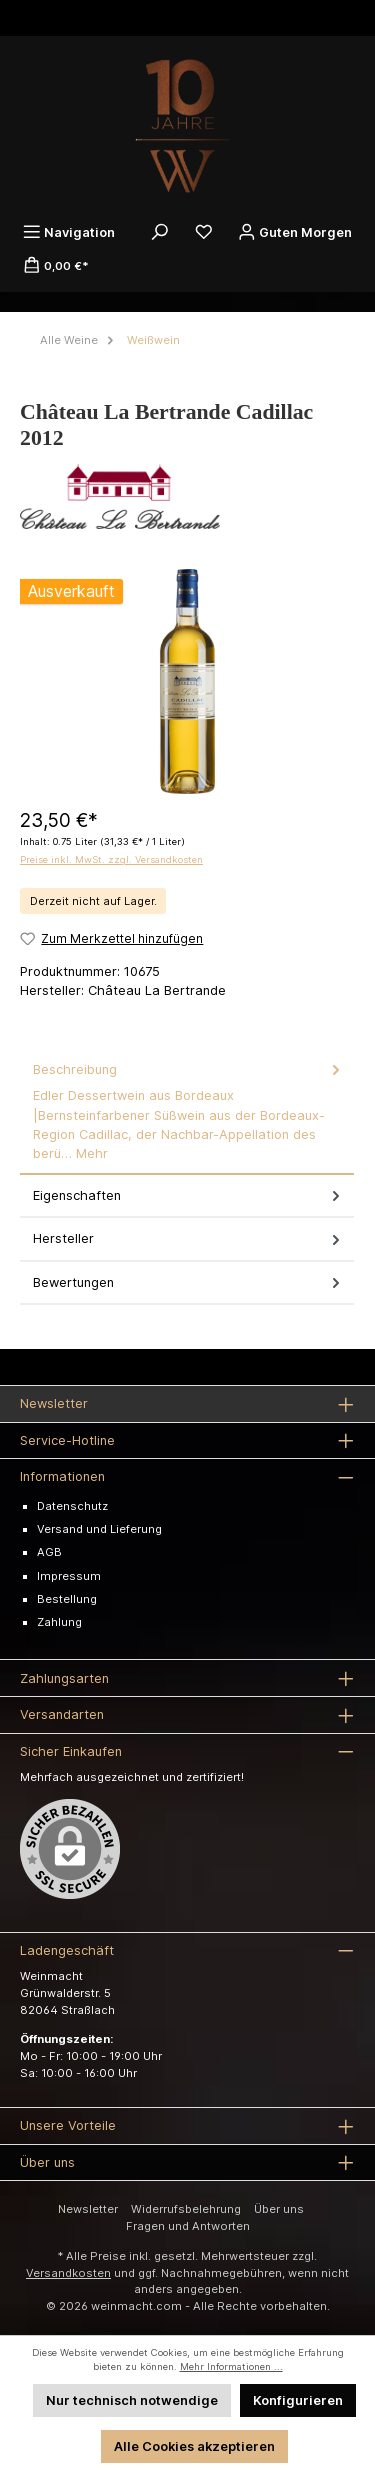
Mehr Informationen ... (231, 2366)
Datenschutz (72, 1506)
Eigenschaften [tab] (188, 1195)
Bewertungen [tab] (188, 1282)
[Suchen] (160, 232)
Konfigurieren (298, 2400)
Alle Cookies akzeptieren (194, 2446)
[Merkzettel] (204, 232)
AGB (49, 1552)
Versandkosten (68, 2273)
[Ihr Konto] (295, 232)
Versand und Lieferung (99, 1529)
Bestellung (67, 1599)
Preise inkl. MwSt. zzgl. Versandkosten (111, 859)
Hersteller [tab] (188, 1238)
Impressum (69, 1576)
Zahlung (59, 1622)
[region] (187, 681)
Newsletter (88, 2209)
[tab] (187, 1112)
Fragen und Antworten (188, 2226)
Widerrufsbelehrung (186, 2209)
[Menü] (69, 232)
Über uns (279, 2209)
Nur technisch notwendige (132, 2400)
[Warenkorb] (56, 265)
